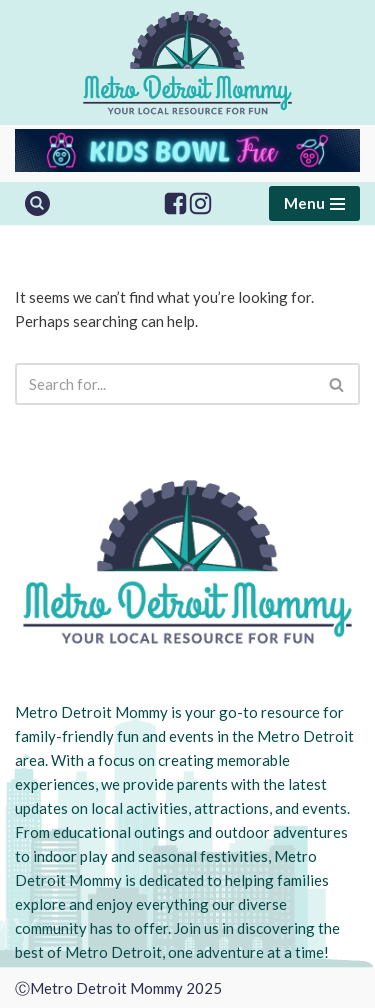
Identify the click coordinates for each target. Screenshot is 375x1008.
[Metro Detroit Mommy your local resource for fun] (187, 62)
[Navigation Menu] (314, 203)
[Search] (37, 203)
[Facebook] (175, 203)
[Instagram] (200, 203)
